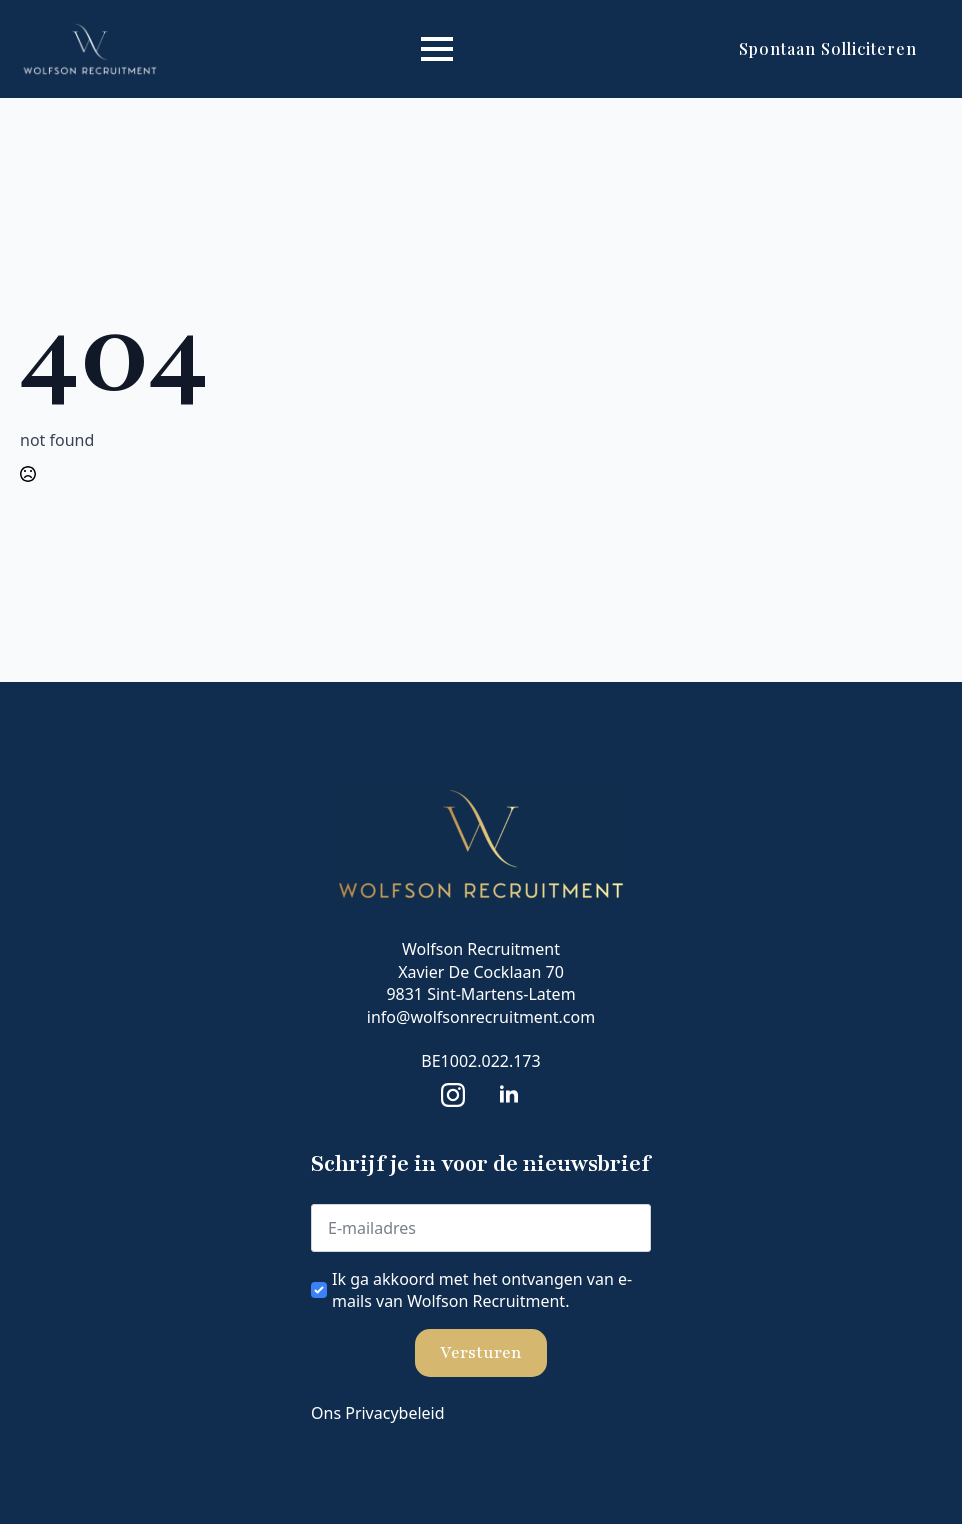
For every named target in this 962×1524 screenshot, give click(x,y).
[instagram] (453, 1095)
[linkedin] (509, 1095)
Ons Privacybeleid (378, 1413)
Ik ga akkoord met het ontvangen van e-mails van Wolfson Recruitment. (482, 1290)
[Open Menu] (437, 49)
